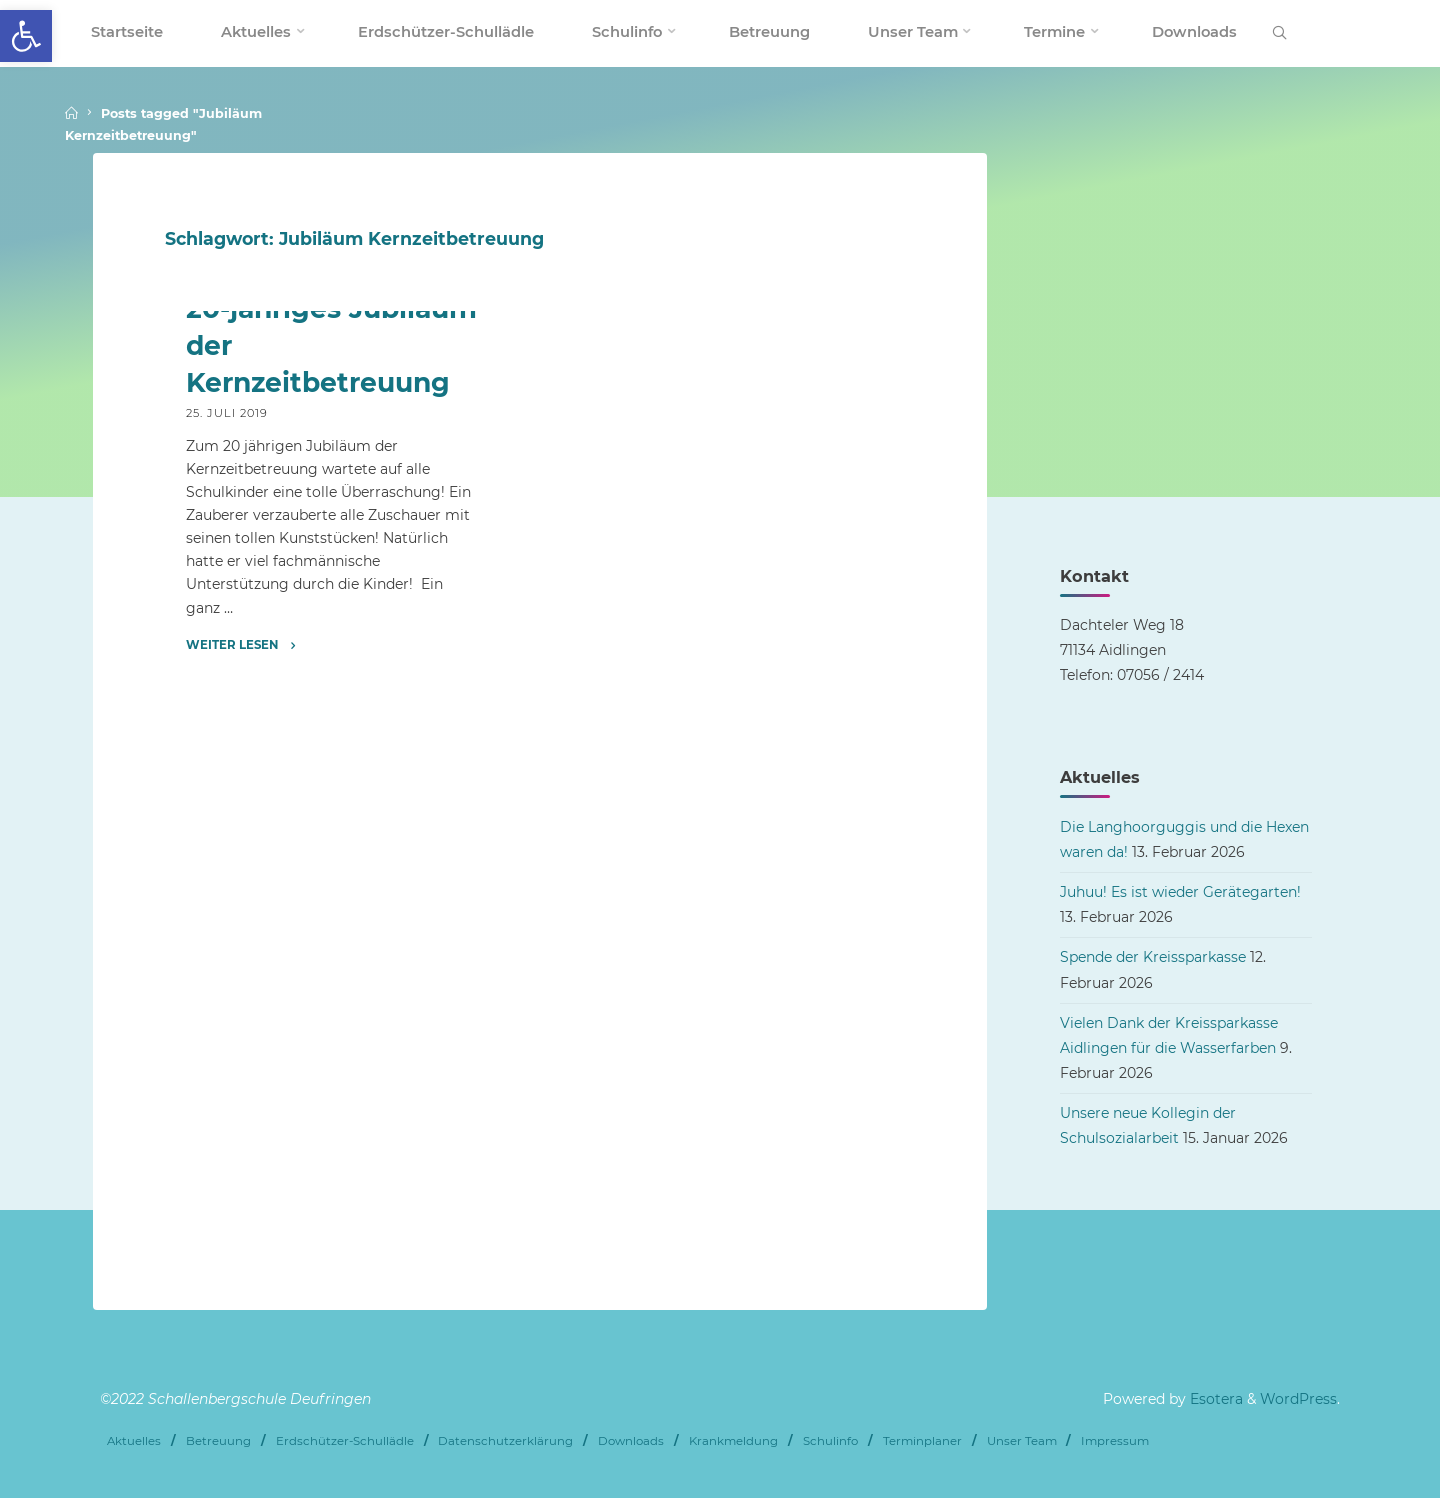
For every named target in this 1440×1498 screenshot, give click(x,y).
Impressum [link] (1115, 1441)
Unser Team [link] (1022, 1441)
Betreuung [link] (218, 1441)
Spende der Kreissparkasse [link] (1153, 957)
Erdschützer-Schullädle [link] (345, 1441)
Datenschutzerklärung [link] (505, 1441)
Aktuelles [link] (134, 1441)
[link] (26, 36)
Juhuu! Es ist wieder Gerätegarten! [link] (1180, 892)
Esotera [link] (1214, 1399)
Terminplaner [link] (922, 1441)
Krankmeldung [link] (733, 1441)
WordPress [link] (1298, 1399)
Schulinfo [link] (830, 1441)
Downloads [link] (631, 1441)
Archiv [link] (210, 549)
